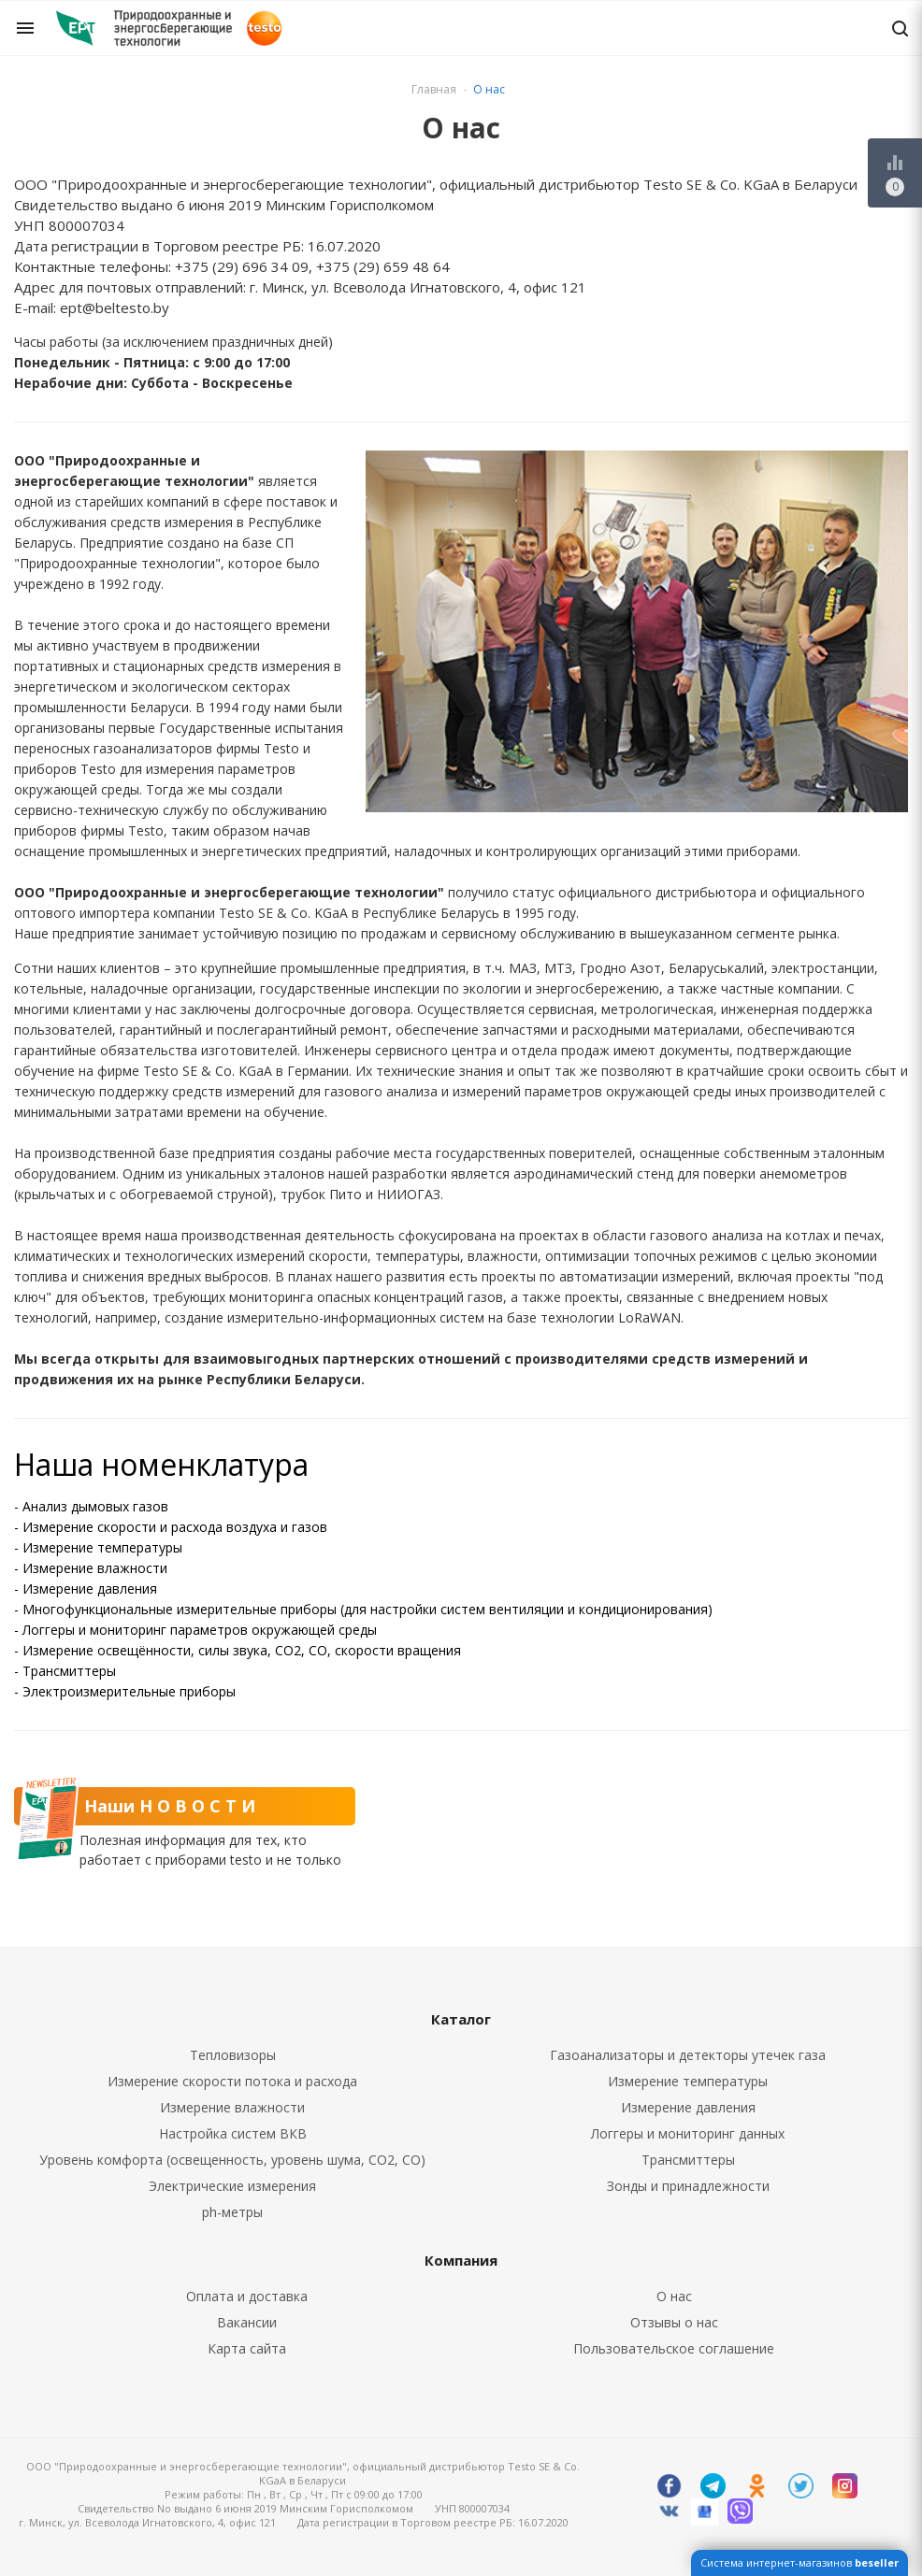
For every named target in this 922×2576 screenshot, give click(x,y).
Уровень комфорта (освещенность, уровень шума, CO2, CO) (232, 2159)
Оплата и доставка (247, 2296)
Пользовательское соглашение (673, 2348)
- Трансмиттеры (65, 1671)
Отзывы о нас (674, 2322)
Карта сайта (247, 2348)
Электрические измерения (232, 2186)
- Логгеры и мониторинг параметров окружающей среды (195, 1630)
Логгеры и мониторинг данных (688, 2133)
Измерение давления (688, 2107)
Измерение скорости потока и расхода (232, 2081)
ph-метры (232, 2212)
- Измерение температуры (98, 1547)
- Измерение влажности (90, 1568)
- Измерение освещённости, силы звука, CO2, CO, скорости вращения (237, 1650)
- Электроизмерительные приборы (125, 1691)
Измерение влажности (232, 2107)
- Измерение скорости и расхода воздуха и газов (170, 1527)
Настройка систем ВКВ (233, 2133)
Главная (433, 89)
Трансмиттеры (688, 2159)
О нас (674, 2296)
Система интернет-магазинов (799, 2562)
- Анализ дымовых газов (91, 1506)
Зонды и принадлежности (688, 2186)
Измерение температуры (688, 2081)
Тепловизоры (233, 2055)
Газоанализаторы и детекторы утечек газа (688, 2055)
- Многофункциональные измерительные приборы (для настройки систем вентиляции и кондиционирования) (363, 1609)
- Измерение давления (85, 1588)
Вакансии (247, 2322)
